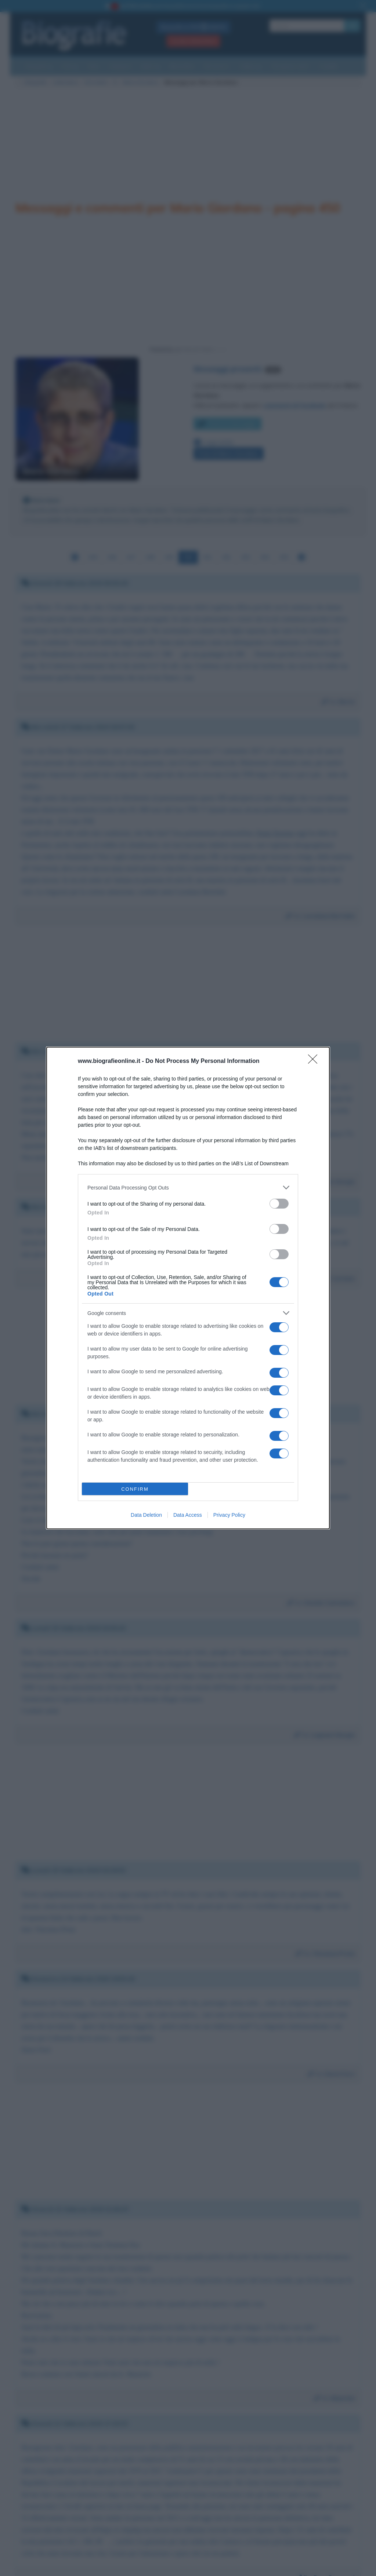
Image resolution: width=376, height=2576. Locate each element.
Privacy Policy (229, 1515)
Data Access (187, 1515)
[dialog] (188, 1288)
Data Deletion (146, 1515)
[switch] (279, 1204)
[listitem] (188, 1187)
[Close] (315, 1061)
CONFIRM (135, 1489)
